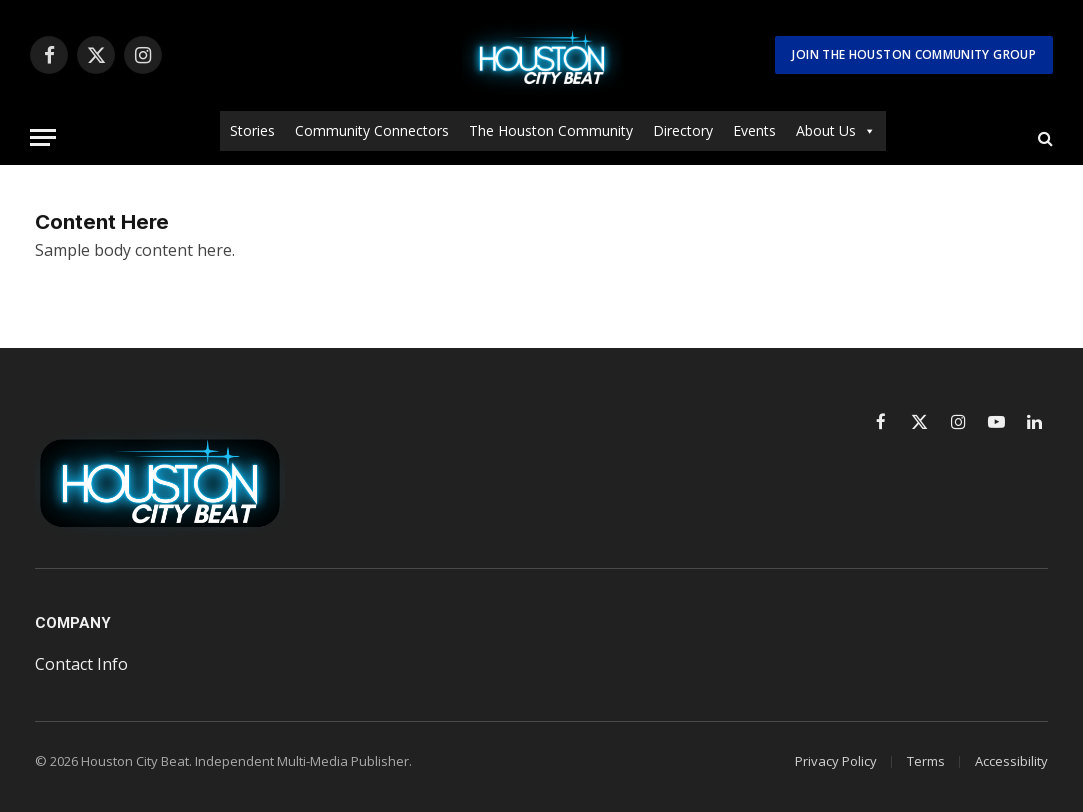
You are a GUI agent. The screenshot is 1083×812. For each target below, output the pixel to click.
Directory (683, 130)
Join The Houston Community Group (914, 54)
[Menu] (43, 137)
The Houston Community (551, 130)
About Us (836, 131)
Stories (252, 130)
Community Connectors (372, 130)
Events (754, 130)
